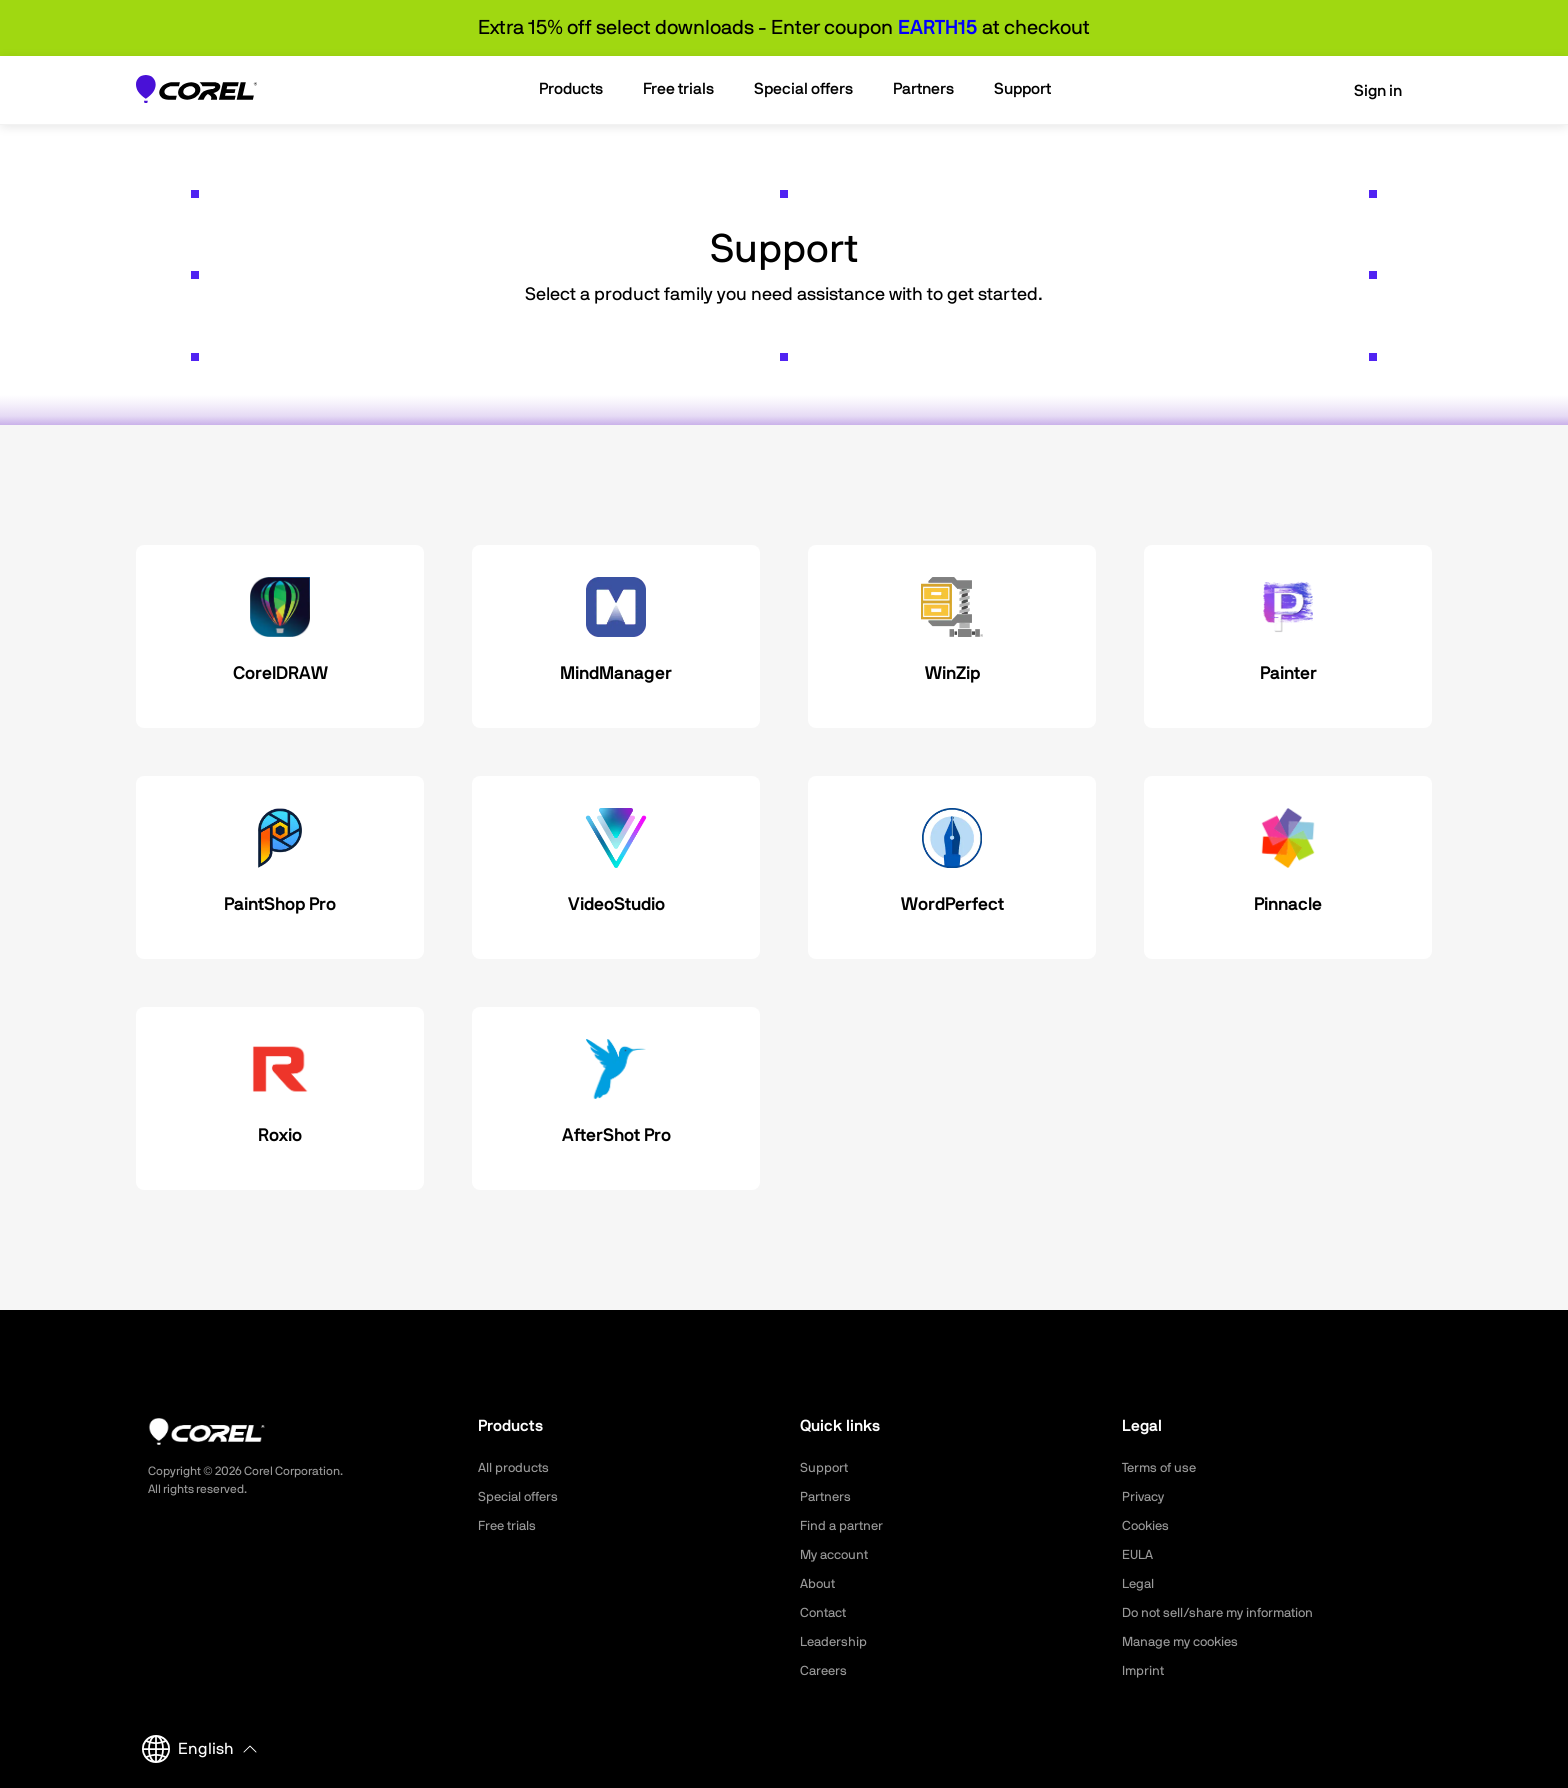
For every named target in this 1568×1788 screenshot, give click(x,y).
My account (837, 1555)
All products (515, 1468)
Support (825, 1468)
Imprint (1144, 1671)
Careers (825, 1671)
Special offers (521, 1497)
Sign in (1364, 91)
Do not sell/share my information (1225, 1613)
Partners (827, 1497)
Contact (825, 1613)
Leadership (835, 1642)
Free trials (509, 1526)
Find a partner (844, 1526)
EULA (1139, 1555)
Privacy (1145, 1497)
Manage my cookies (1185, 1642)
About (819, 1584)
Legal (1139, 1584)
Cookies (1147, 1526)
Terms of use (1162, 1468)
